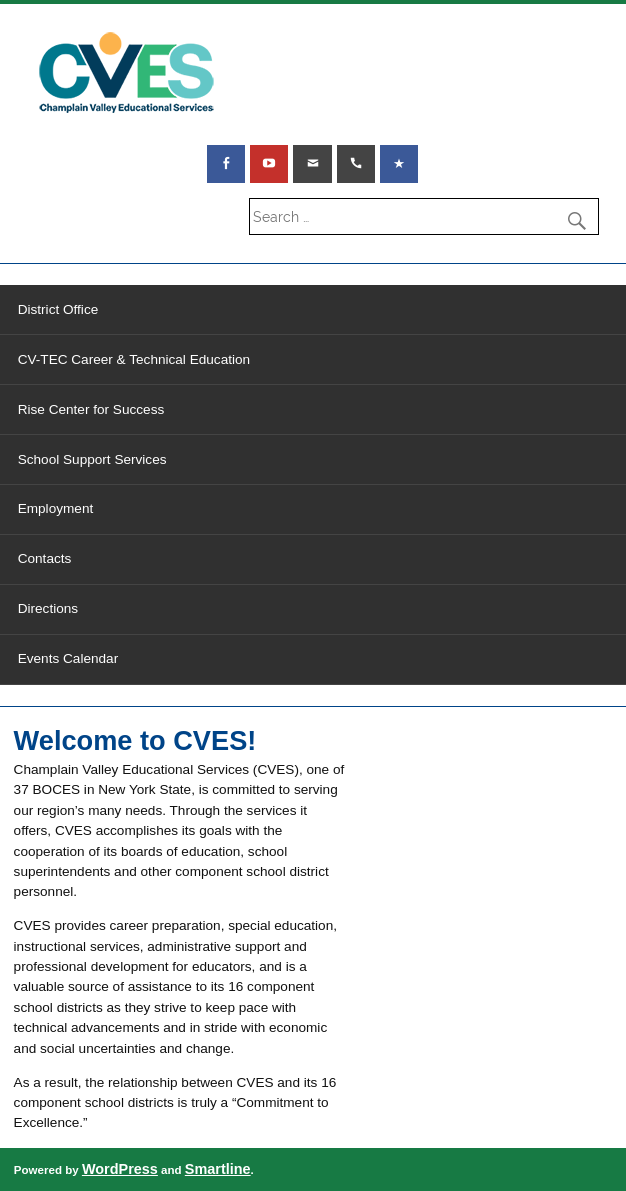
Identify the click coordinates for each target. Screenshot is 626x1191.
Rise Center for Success (91, 409)
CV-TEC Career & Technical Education (134, 359)
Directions (48, 608)
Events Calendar (68, 658)
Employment (56, 508)
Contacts (45, 558)
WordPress (120, 1169)
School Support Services (92, 459)
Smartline (218, 1169)
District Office (58, 309)
